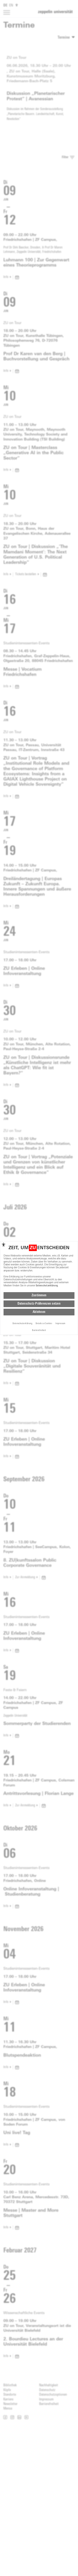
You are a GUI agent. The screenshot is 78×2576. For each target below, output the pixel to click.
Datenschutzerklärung (47, 1286)
